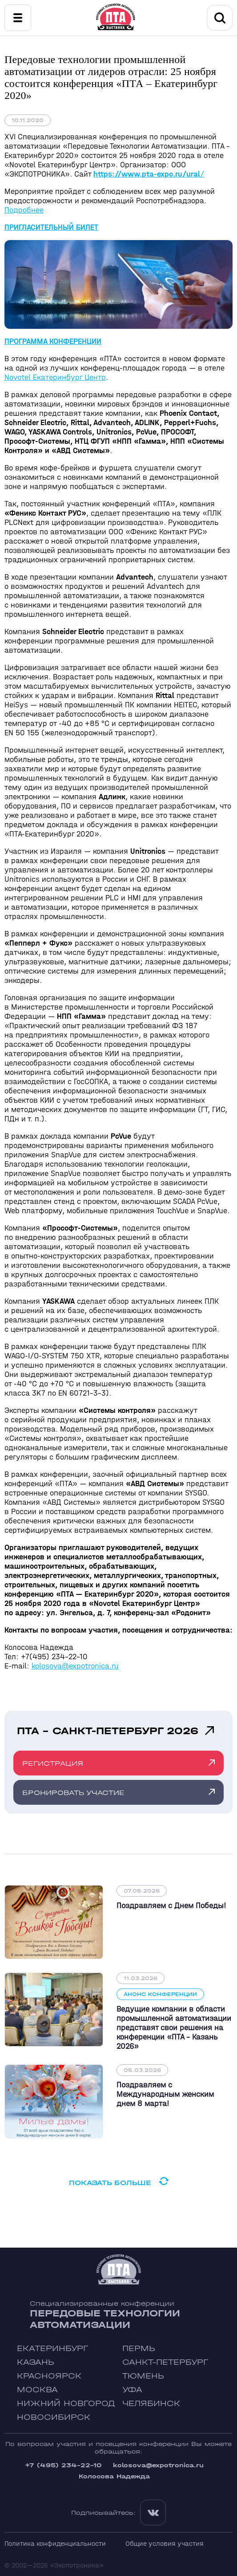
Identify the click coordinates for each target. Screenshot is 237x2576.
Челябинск (151, 2403)
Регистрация (52, 1763)
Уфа (132, 2390)
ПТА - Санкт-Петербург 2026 (107, 1731)
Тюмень (143, 2376)
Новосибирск (53, 2417)
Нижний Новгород (66, 2403)
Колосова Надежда (114, 2476)
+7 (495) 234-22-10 (63, 2465)
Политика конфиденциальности (55, 2543)
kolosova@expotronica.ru (75, 1666)
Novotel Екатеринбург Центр (55, 377)
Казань (35, 2362)
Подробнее (24, 210)
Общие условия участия (164, 2543)
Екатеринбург (52, 2348)
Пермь (138, 2348)
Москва (37, 2390)
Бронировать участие (73, 1792)
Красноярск (49, 2376)
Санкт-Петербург (165, 2362)
